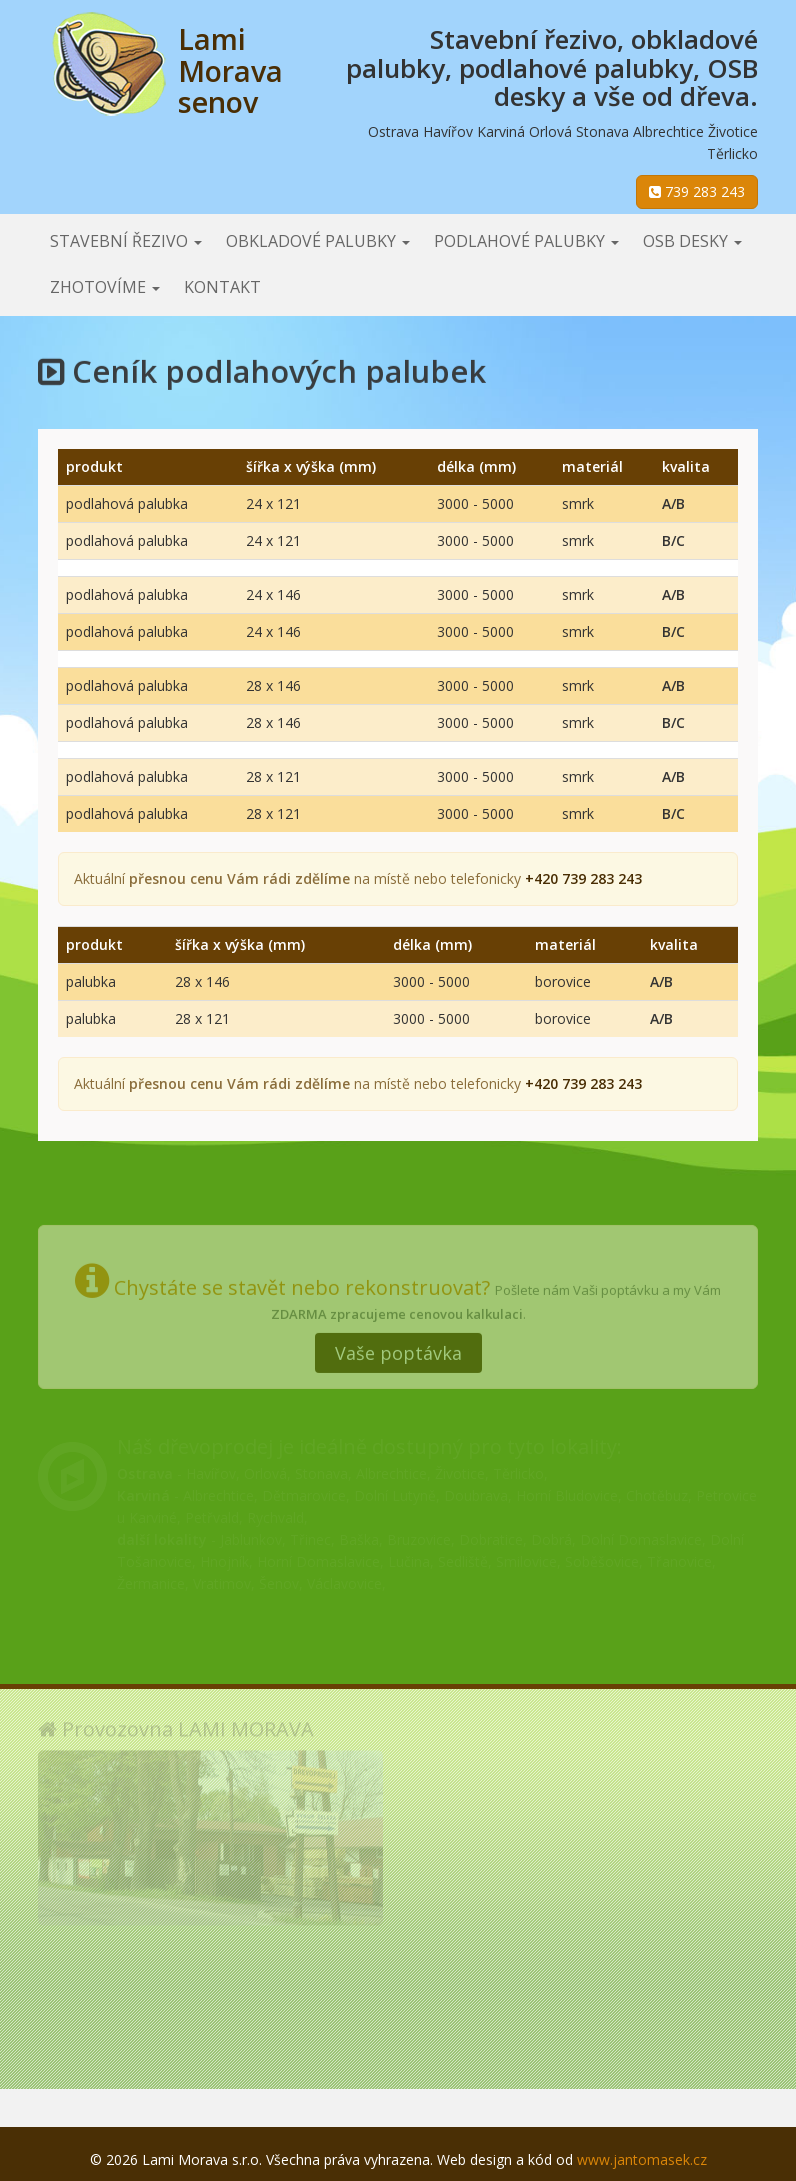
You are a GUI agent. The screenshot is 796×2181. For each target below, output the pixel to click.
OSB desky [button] (692, 241)
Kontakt (222, 287)
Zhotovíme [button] (105, 287)
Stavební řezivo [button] (126, 241)
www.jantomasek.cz (642, 2159)
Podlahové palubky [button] (526, 241)
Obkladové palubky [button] (318, 241)
